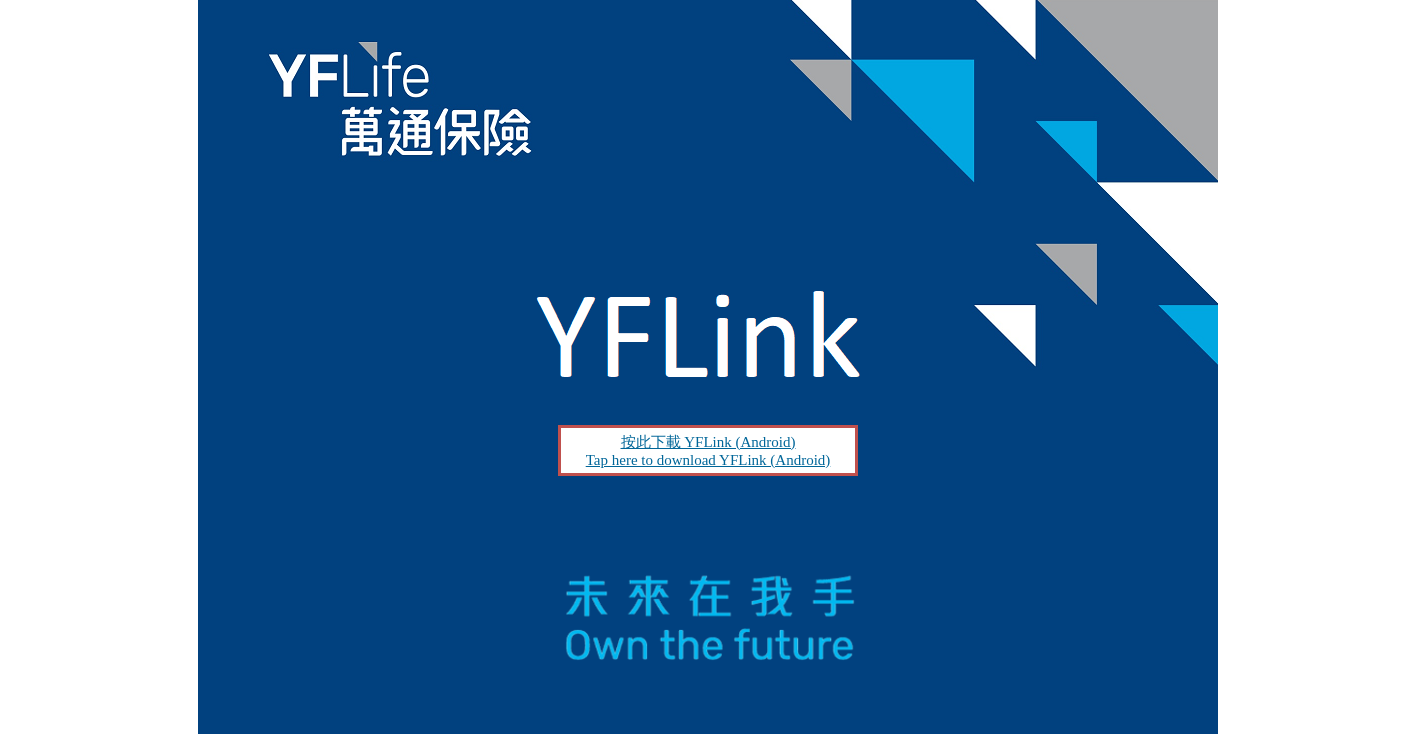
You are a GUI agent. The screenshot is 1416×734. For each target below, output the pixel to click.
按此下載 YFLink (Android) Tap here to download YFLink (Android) (708, 451)
